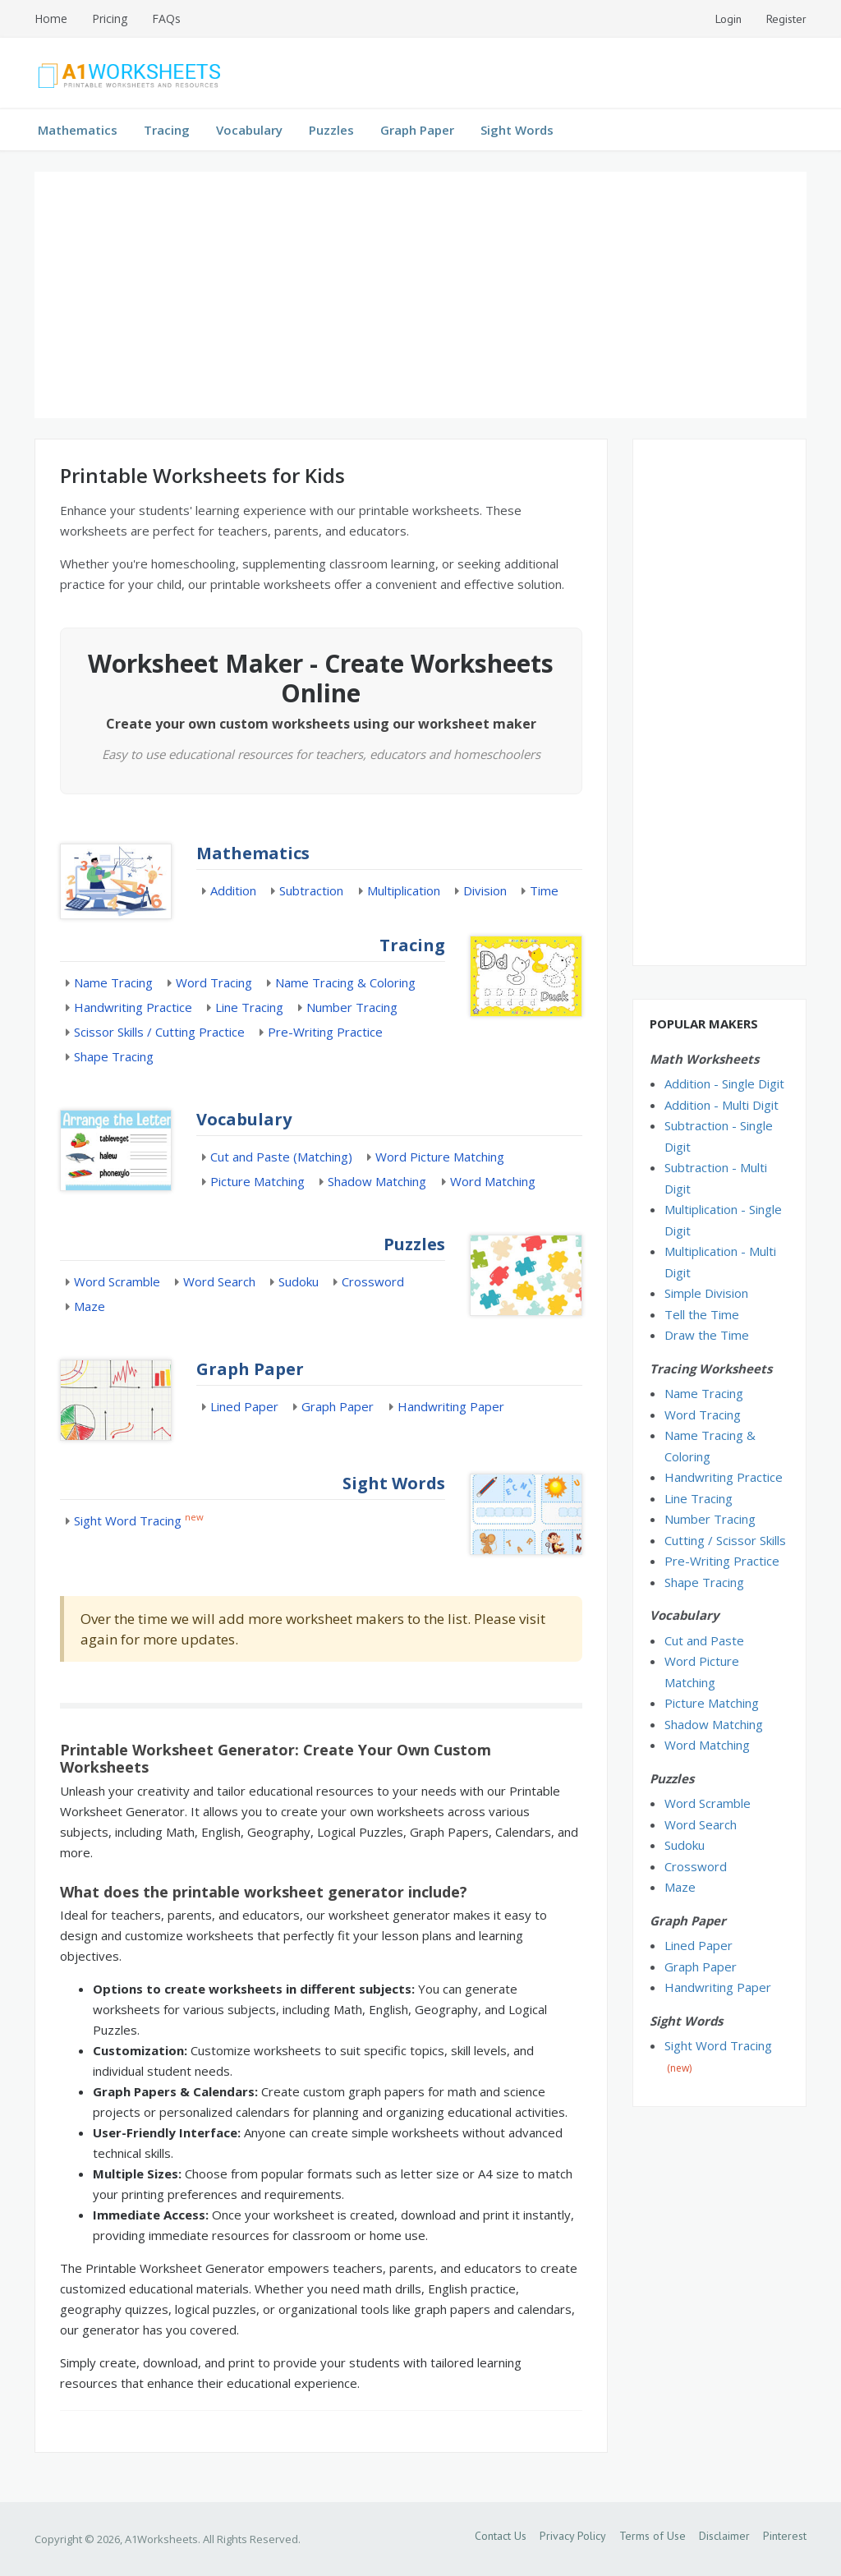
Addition (233, 890)
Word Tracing (214, 982)
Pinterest (785, 2535)
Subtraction (311, 890)
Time (544, 890)
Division (485, 890)
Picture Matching (257, 1181)
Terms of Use (652, 2535)
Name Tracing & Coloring (345, 982)
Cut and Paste (704, 1640)
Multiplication (403, 890)
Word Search (219, 1281)
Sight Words (517, 130)
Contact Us (500, 2535)
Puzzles (331, 130)
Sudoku (298, 1281)
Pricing (109, 18)
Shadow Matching (377, 1181)
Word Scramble (117, 1281)
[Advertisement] (420, 295)
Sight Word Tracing (128, 1520)
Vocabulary (249, 130)
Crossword (373, 1281)
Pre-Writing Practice (325, 1032)
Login (728, 19)
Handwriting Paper (451, 1406)
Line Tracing (249, 1007)
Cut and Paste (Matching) (281, 1156)
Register (786, 19)
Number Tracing (352, 1007)
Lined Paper (244, 1406)
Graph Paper (417, 130)
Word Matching (492, 1181)
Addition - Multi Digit (721, 1105)
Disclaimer (724, 2535)
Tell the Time (701, 1314)
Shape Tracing (114, 1056)
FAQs (166, 18)
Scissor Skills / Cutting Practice (159, 1032)
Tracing (167, 130)
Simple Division (706, 1293)
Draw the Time (706, 1335)
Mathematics (77, 130)
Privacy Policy (573, 2535)
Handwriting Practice (133, 1007)
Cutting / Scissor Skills (725, 1540)
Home (50, 18)
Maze (89, 1306)
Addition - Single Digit (724, 1083)
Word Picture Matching (439, 1156)
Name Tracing (113, 982)
